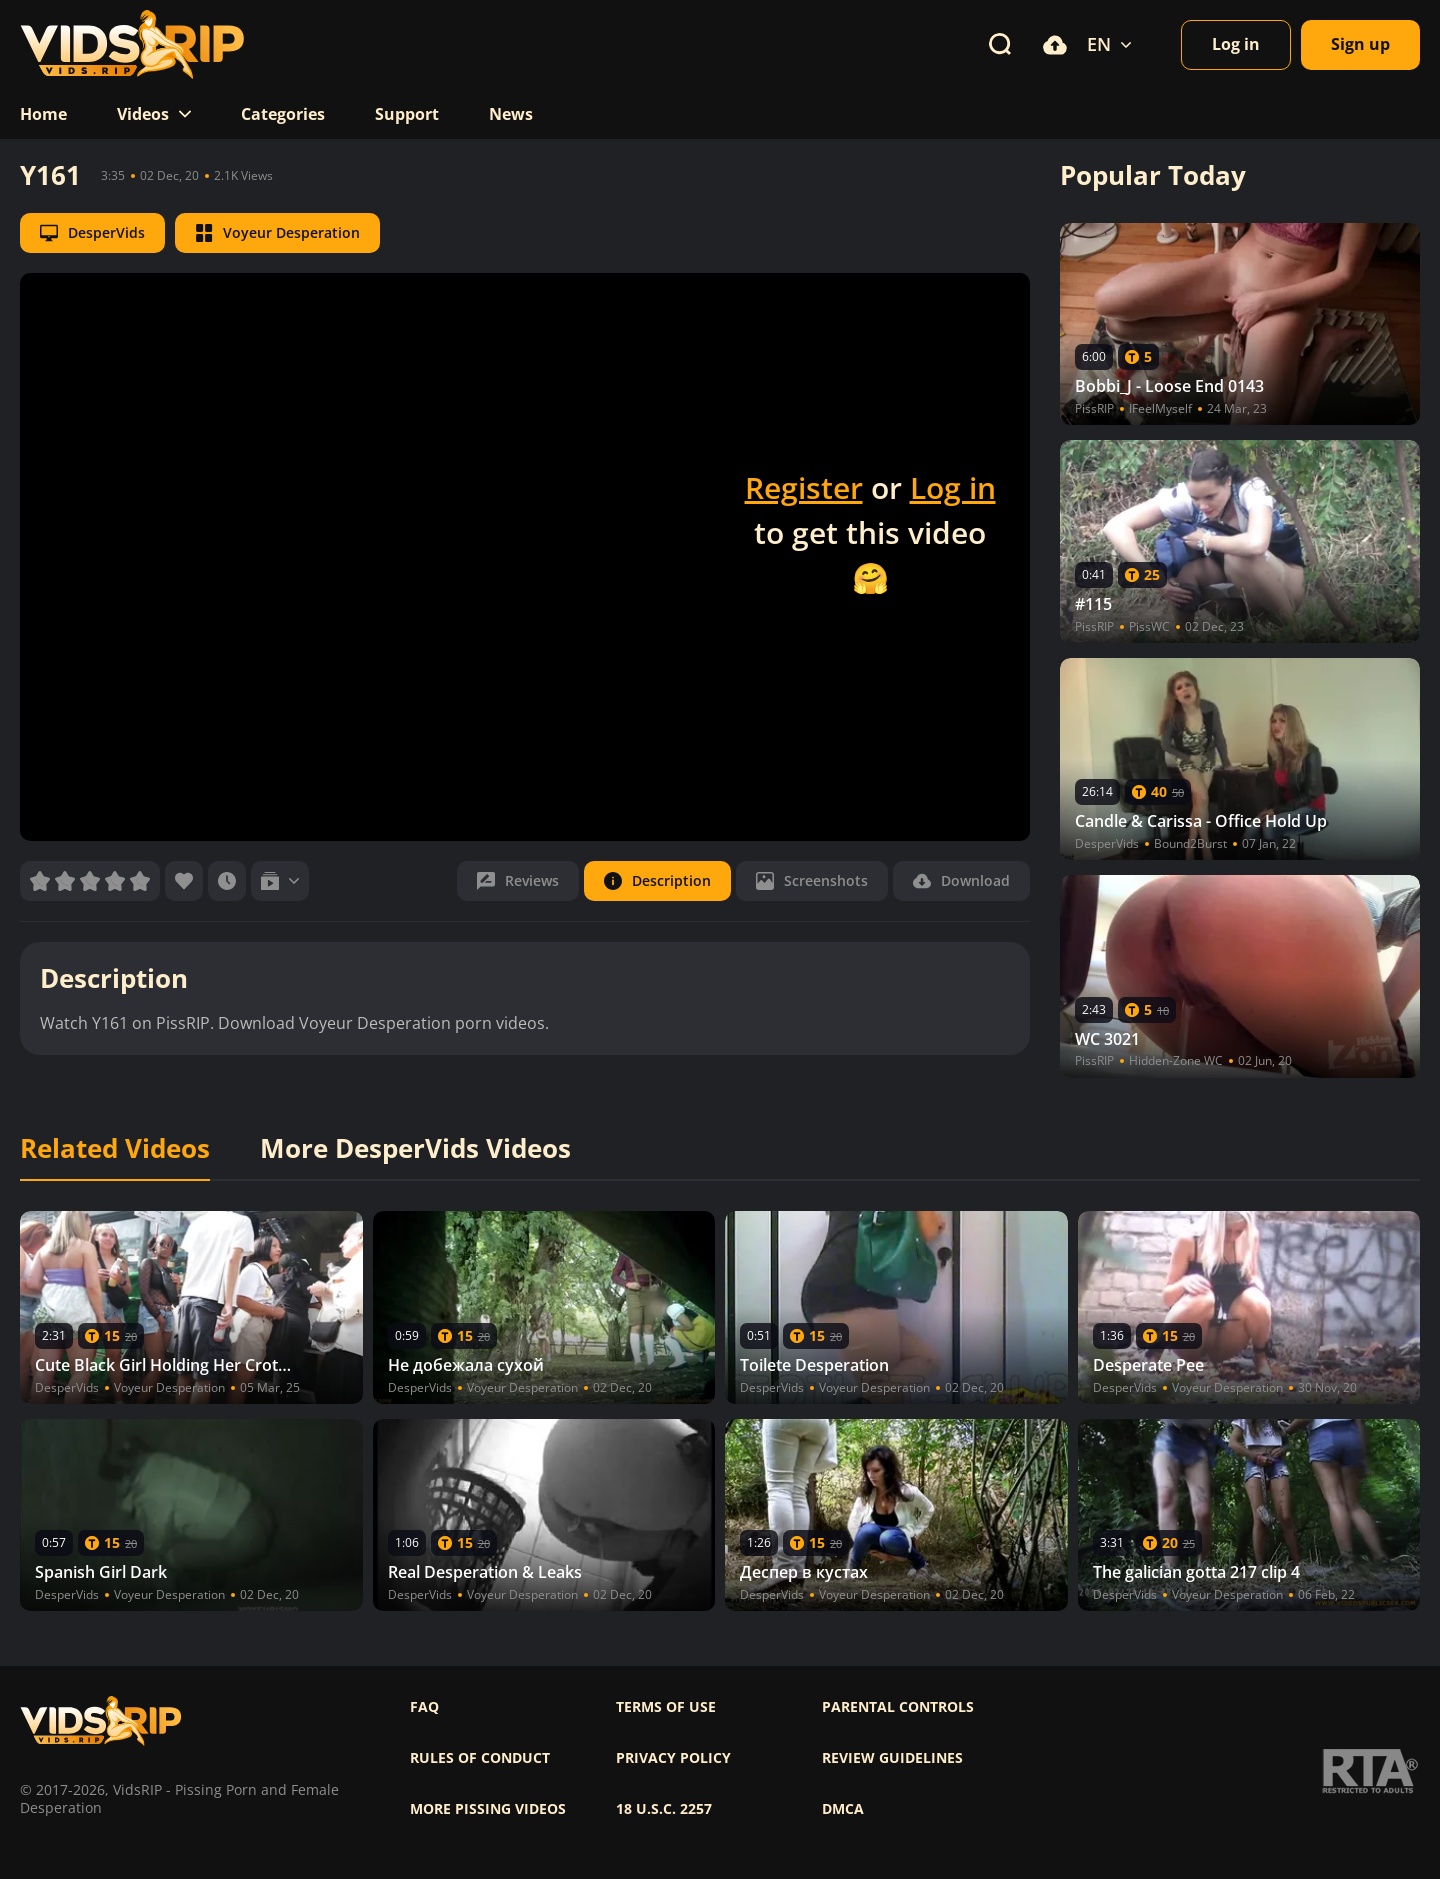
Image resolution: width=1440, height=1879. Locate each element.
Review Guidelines (892, 1758)
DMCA (843, 1809)
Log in (953, 487)
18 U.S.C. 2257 (664, 1809)
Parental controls (898, 1707)
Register (804, 487)
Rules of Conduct (480, 1758)
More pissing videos (488, 1809)
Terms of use (666, 1707)
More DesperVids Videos (415, 1149)
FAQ (424, 1707)
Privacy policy (673, 1758)
